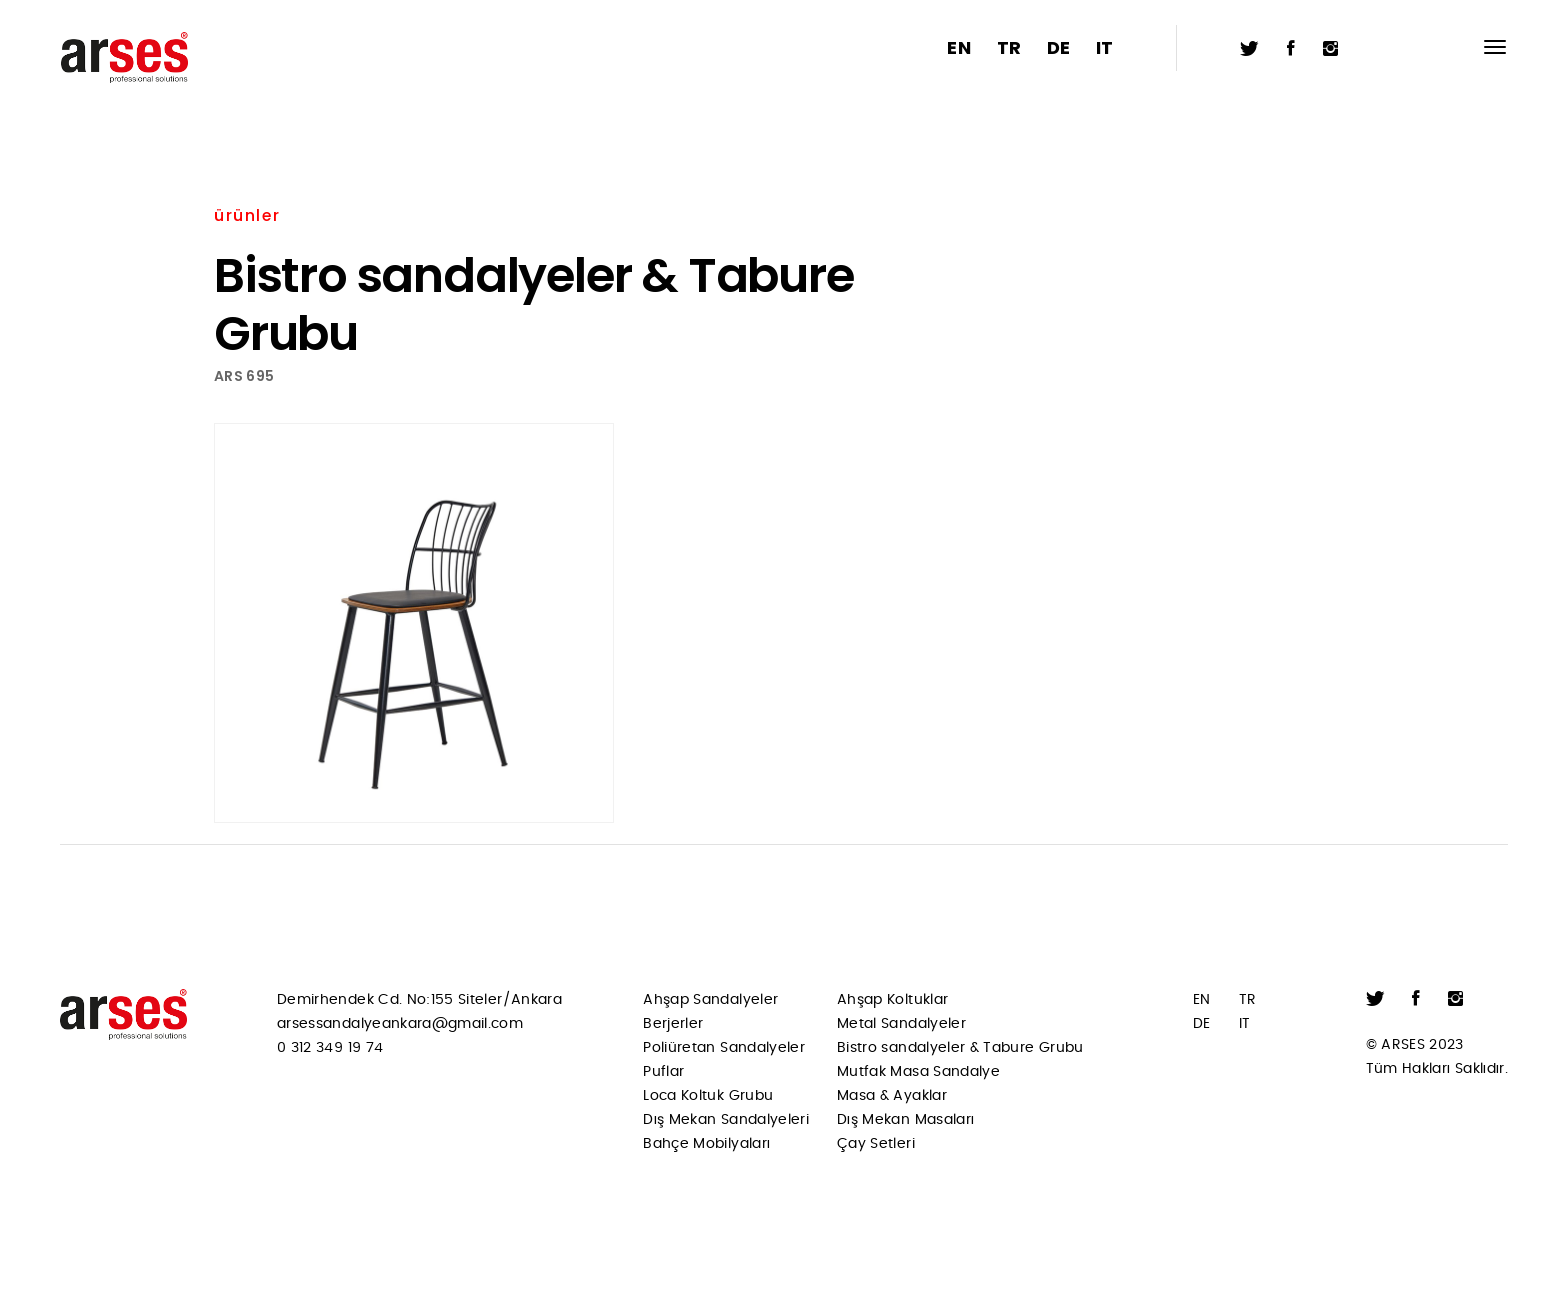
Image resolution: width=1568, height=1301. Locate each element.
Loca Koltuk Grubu (708, 1096)
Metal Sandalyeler (901, 1024)
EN (959, 47)
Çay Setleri (876, 1144)
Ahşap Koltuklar (892, 1000)
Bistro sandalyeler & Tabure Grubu (960, 1048)
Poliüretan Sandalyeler (724, 1048)
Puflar (663, 1072)
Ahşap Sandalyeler (710, 1000)
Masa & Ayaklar (892, 1096)
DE (1059, 47)
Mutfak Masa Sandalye (918, 1072)
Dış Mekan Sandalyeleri (726, 1120)
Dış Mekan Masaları (905, 1120)
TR (1009, 47)
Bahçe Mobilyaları (706, 1144)
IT (1105, 47)
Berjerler (673, 1024)
